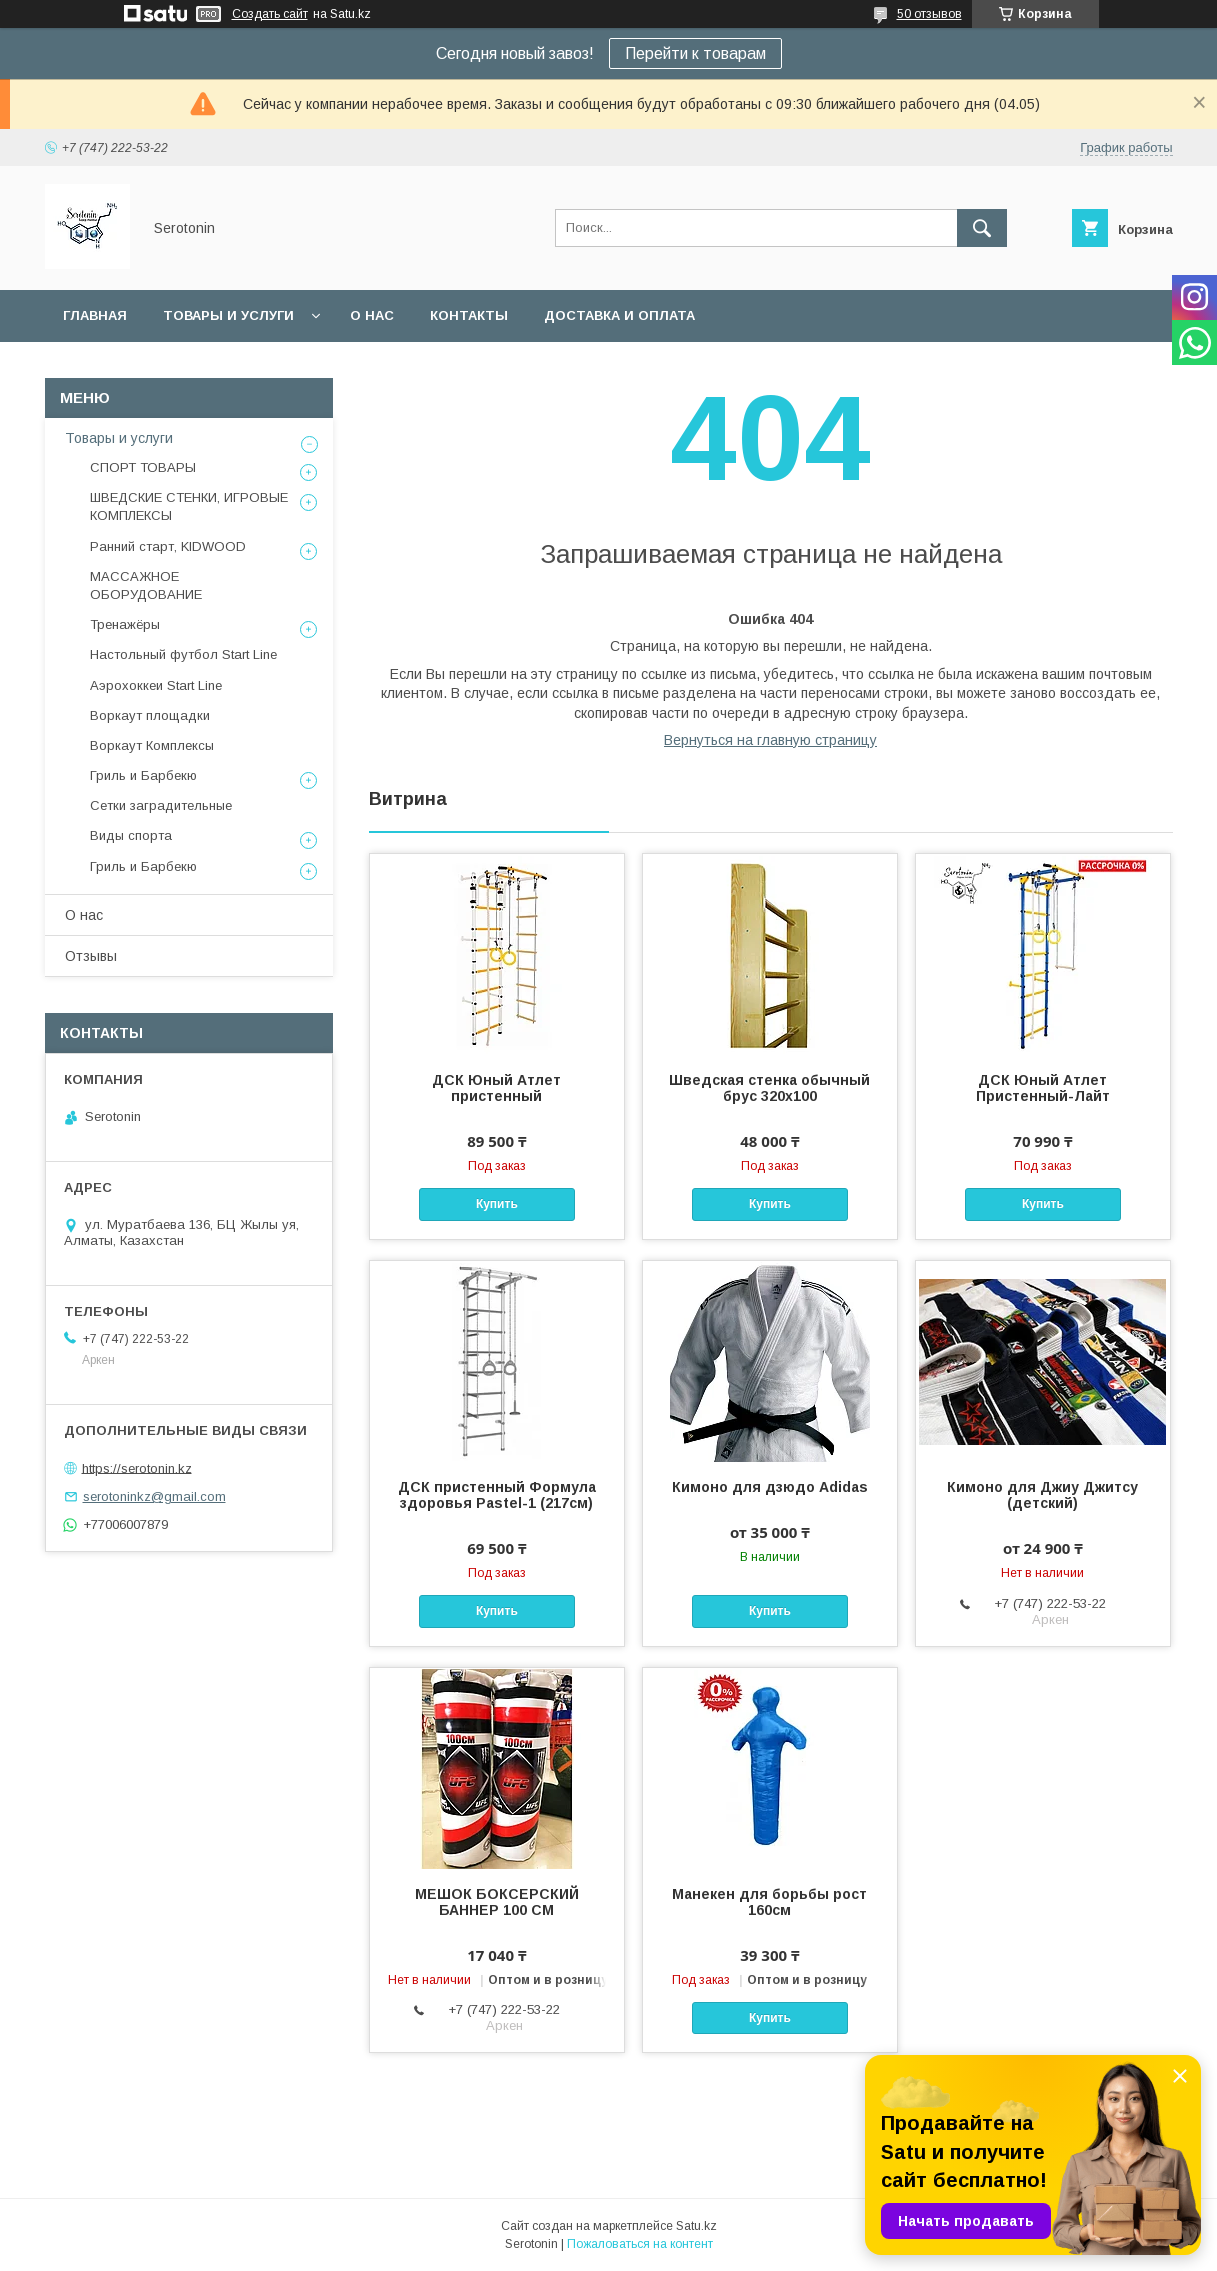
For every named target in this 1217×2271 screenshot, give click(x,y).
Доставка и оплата (619, 315)
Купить (497, 1204)
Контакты (469, 315)
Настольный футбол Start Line (183, 654)
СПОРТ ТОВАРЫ (143, 467)
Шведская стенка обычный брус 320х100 (769, 1088)
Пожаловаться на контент (640, 2244)
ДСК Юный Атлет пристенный (496, 1088)
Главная (95, 315)
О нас (372, 315)
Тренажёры (125, 624)
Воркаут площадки (150, 715)
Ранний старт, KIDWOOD (168, 546)
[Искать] (982, 228)
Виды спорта (131, 835)
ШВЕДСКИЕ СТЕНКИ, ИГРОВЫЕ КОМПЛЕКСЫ (189, 506)
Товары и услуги (228, 315)
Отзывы (91, 956)
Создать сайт (270, 14)
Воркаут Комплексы (152, 745)
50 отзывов (929, 14)
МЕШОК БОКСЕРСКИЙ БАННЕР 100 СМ (497, 1902)
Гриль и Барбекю (143, 775)
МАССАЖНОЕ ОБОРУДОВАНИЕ (146, 585)
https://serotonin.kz (137, 1467)
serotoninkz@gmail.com (154, 1496)
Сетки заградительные (161, 805)
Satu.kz (696, 2226)
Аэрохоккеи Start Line (156, 685)
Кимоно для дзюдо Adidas (770, 1487)
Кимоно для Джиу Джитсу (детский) (1042, 1495)
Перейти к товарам (695, 53)
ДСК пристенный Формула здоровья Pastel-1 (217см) (497, 1495)
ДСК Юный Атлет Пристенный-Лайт (1043, 1088)
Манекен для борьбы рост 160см (769, 1902)
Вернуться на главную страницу (770, 740)
